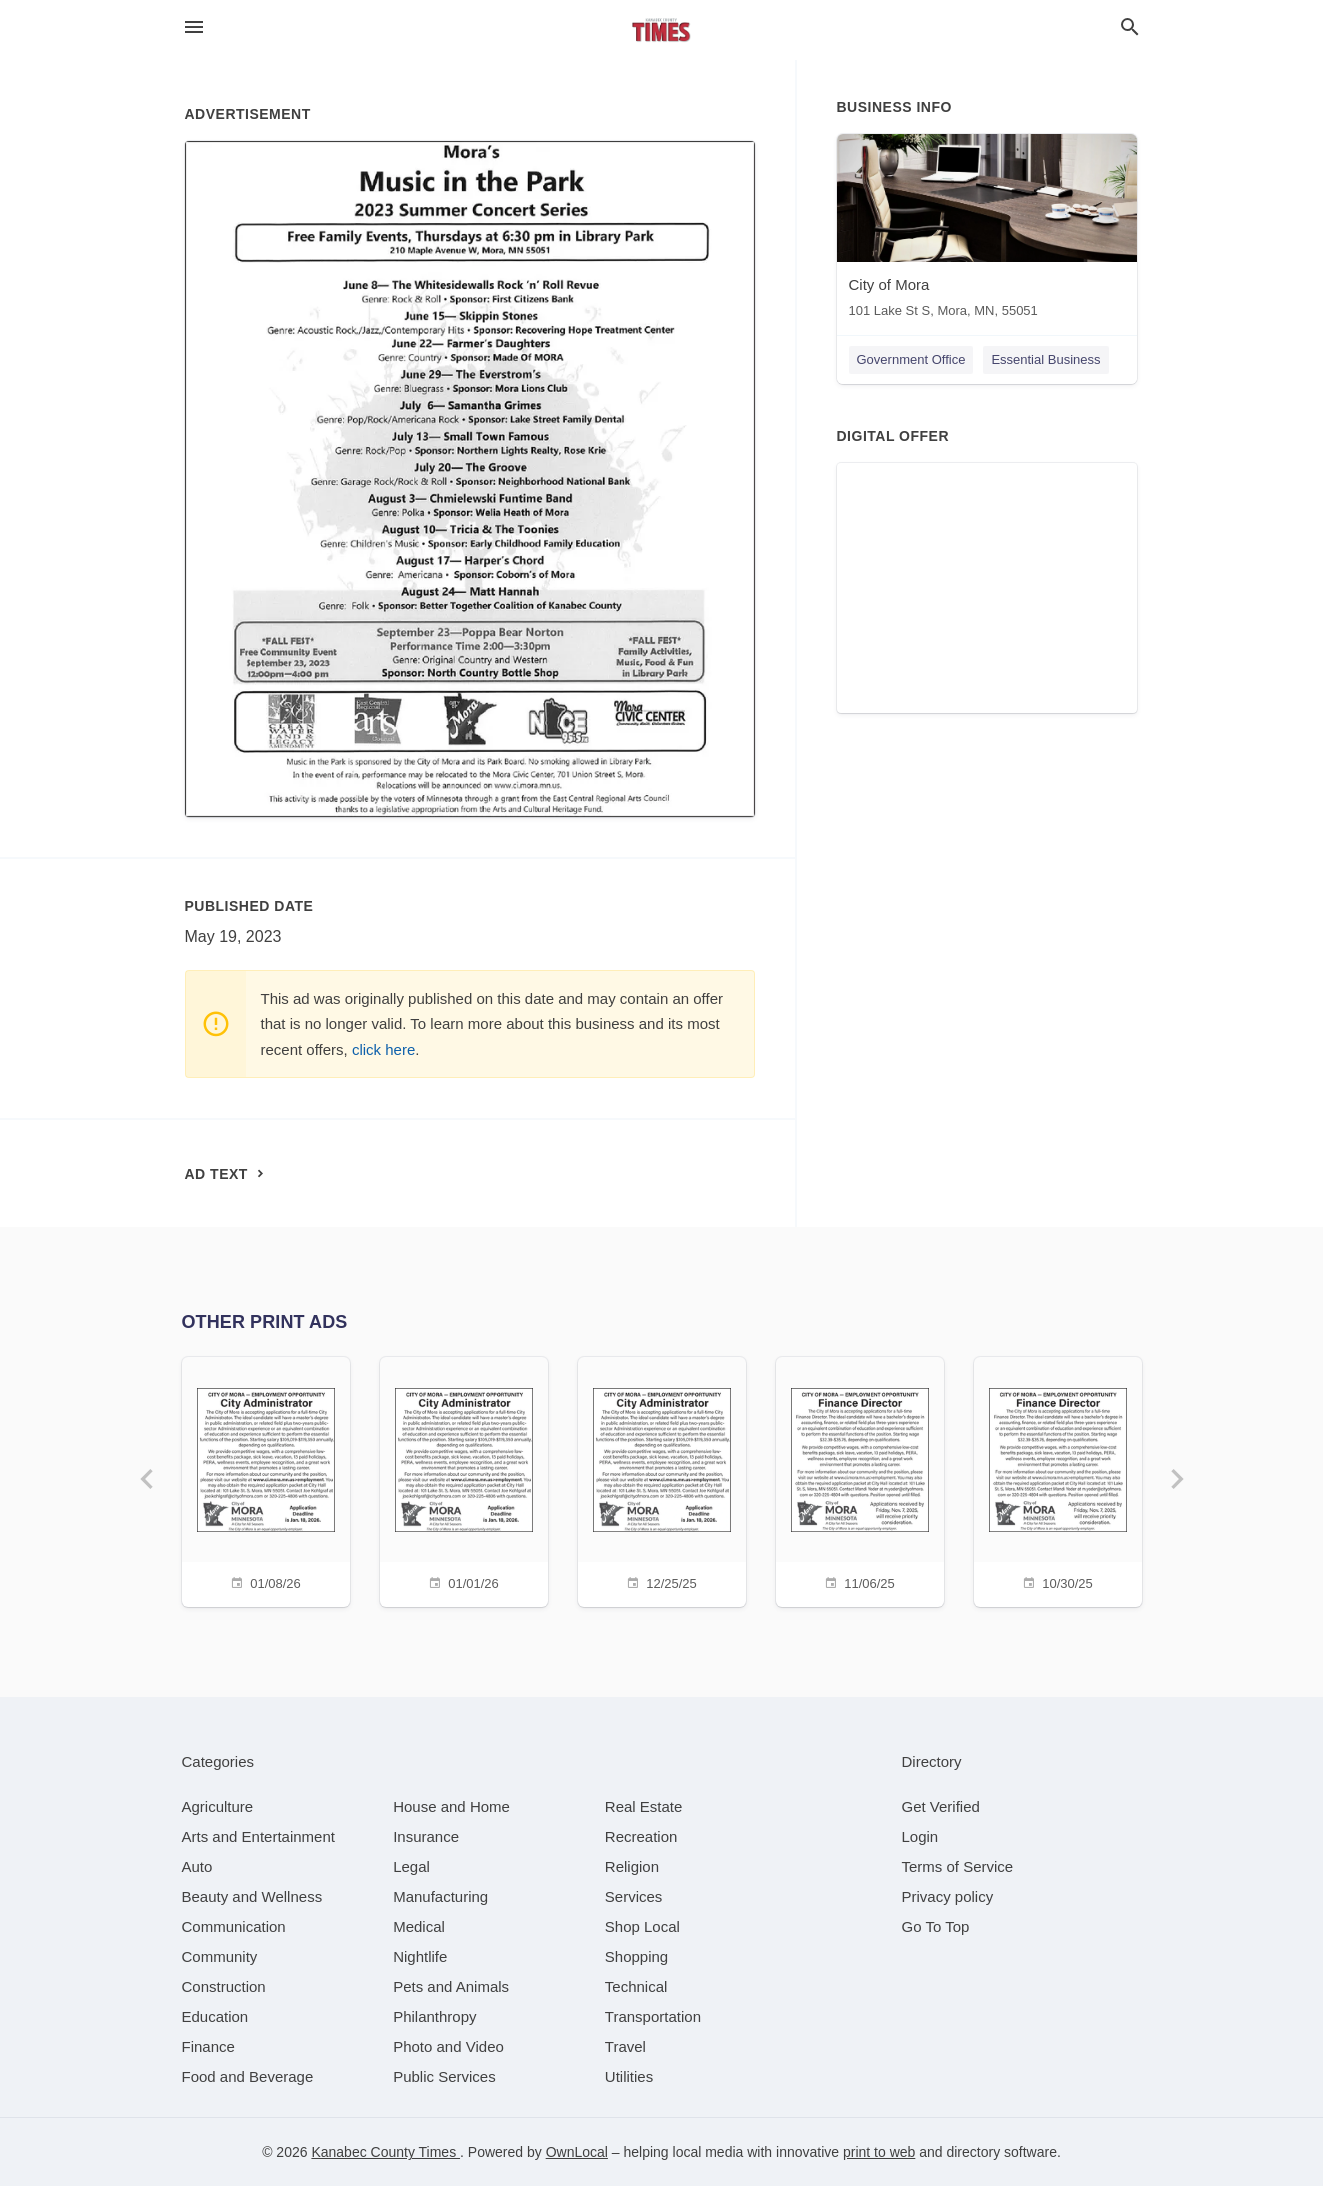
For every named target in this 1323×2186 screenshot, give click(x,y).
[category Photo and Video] (448, 2046)
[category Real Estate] (644, 1806)
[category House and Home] (451, 1806)
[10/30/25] (1058, 1479)
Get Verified (941, 1806)
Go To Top (936, 1926)
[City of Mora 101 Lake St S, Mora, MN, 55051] (987, 230)
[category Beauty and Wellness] (252, 1896)
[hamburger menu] (194, 27)
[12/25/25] (662, 1479)
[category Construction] (224, 1986)
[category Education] (215, 2016)
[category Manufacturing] (440, 1896)
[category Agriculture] (218, 1806)
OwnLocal (577, 2152)
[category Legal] (411, 1866)
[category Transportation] (653, 2016)
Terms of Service (958, 1866)
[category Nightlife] (420, 1956)
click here (383, 1049)
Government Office (911, 359)
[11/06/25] (860, 1479)
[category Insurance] (426, 1836)
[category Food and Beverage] (248, 2076)
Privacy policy (948, 1896)
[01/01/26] (464, 1479)
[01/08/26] (266, 1479)
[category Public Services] (444, 2076)
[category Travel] (625, 2046)
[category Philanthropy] (434, 2016)
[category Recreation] (641, 1836)
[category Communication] (234, 1926)
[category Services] (634, 1896)
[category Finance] (208, 2046)
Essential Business (1045, 359)
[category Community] (220, 1956)
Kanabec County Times (385, 2152)
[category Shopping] (636, 1956)
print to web (879, 2152)
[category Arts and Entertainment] (258, 1836)
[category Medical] (419, 1926)
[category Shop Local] (642, 1926)
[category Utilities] (629, 2076)
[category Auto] (197, 1866)
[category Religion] (632, 1866)
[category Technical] (636, 1986)
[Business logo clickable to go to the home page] (662, 30)
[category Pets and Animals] (451, 1986)
